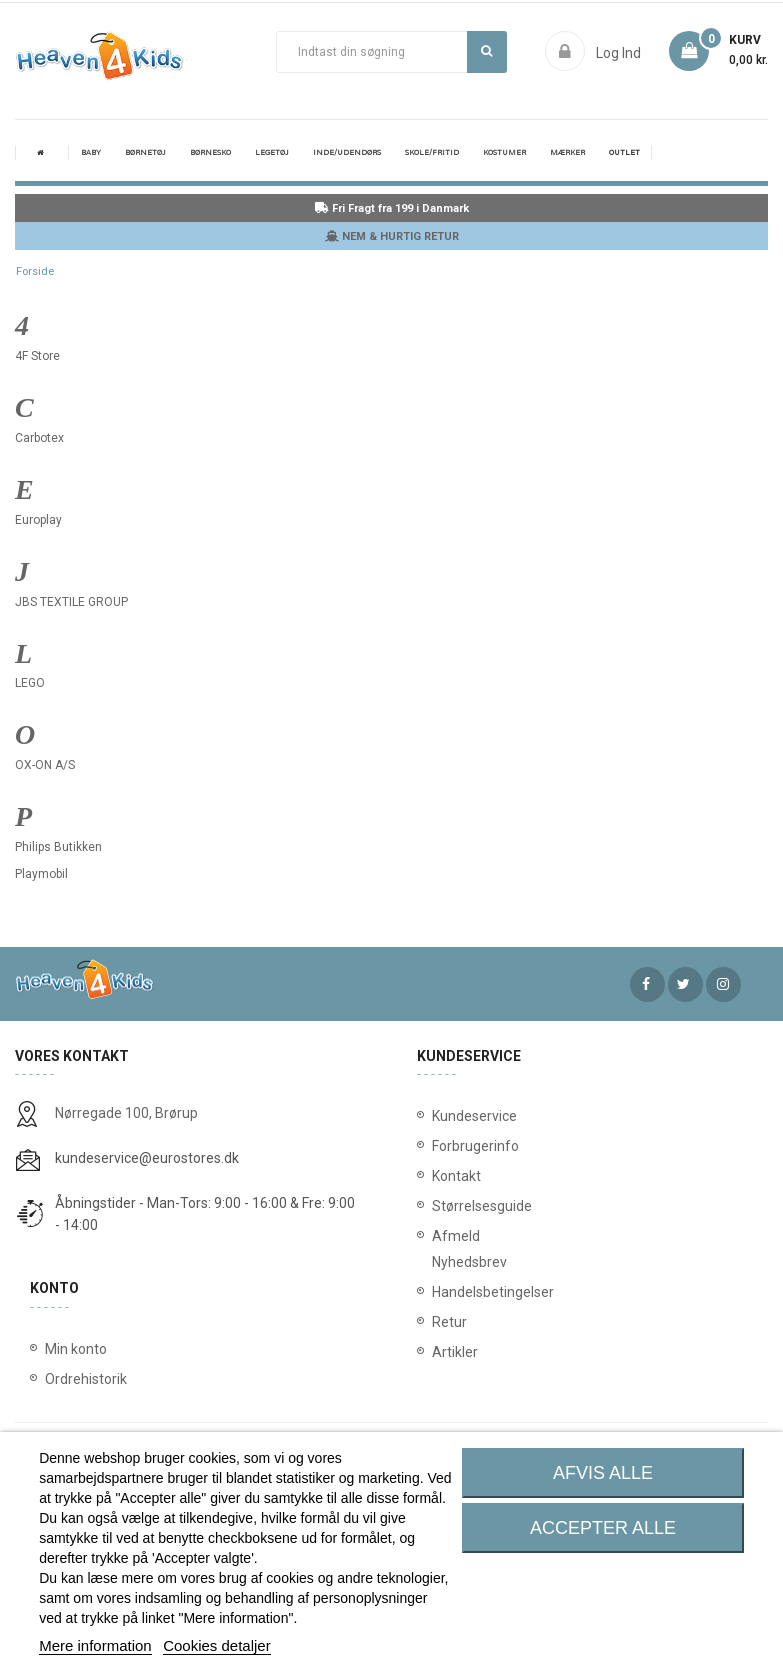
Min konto (76, 1349)
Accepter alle (603, 1528)
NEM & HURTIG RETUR (392, 236)
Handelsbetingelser (450, 1292)
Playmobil (41, 874)
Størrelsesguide (450, 1206)
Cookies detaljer (217, 1645)
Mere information (95, 1645)
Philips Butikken (58, 847)
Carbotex (39, 438)
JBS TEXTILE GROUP (71, 602)
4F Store (37, 356)
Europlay (38, 520)
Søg (486, 51)
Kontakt (450, 1176)
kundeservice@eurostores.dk (147, 1158)
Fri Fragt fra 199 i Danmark (392, 208)
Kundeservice (450, 1116)
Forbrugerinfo (450, 1146)
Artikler (450, 1352)
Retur (449, 1322)
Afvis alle (603, 1473)
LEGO (30, 683)
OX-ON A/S (45, 765)
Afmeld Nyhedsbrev (450, 1249)
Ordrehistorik (86, 1379)
